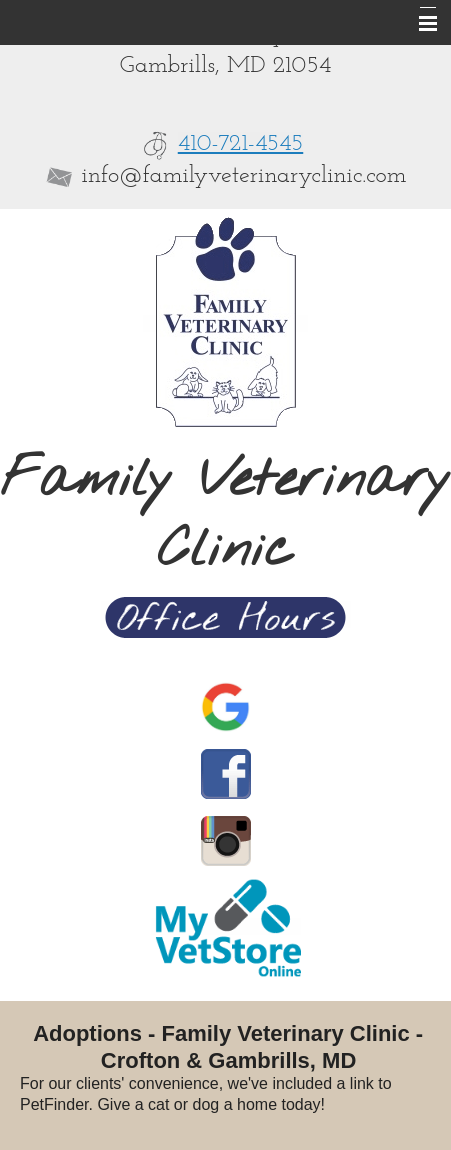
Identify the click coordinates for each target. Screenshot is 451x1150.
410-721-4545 (241, 144)
